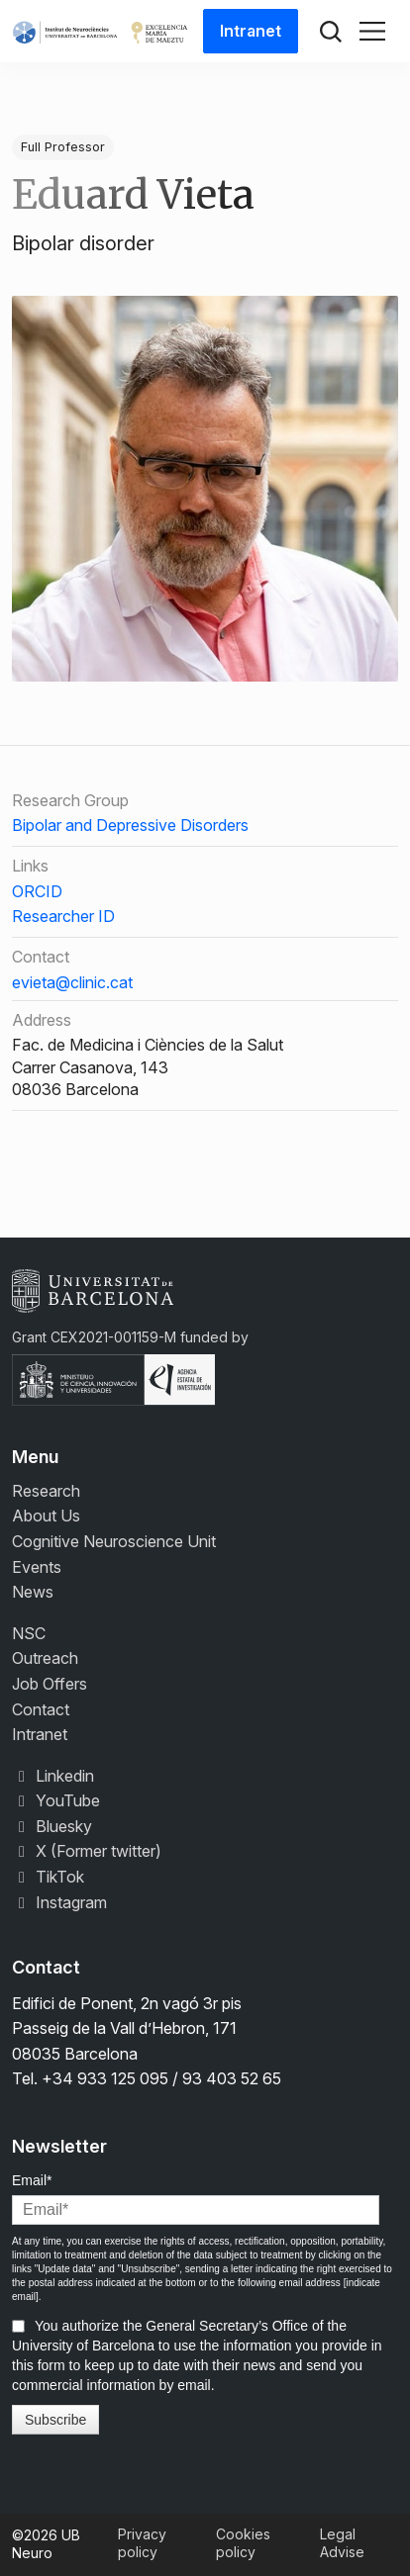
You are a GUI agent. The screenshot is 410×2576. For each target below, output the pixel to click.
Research (46, 1491)
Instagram (59, 1902)
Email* (31, 2180)
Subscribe (55, 2420)
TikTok (48, 1876)
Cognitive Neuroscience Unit (114, 1541)
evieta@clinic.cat (72, 982)
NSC (29, 1633)
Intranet (250, 31)
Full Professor (63, 146)
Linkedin (53, 1776)
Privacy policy (142, 2543)
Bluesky (52, 1826)
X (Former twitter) (86, 1851)
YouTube (56, 1800)
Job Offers (49, 1684)
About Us (46, 1515)
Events (36, 1567)
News (32, 1592)
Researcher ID (63, 916)
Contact (40, 1709)
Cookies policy (243, 2543)
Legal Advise (342, 2543)
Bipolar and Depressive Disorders (130, 825)
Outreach (45, 1658)
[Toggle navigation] (372, 31)
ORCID (37, 891)
